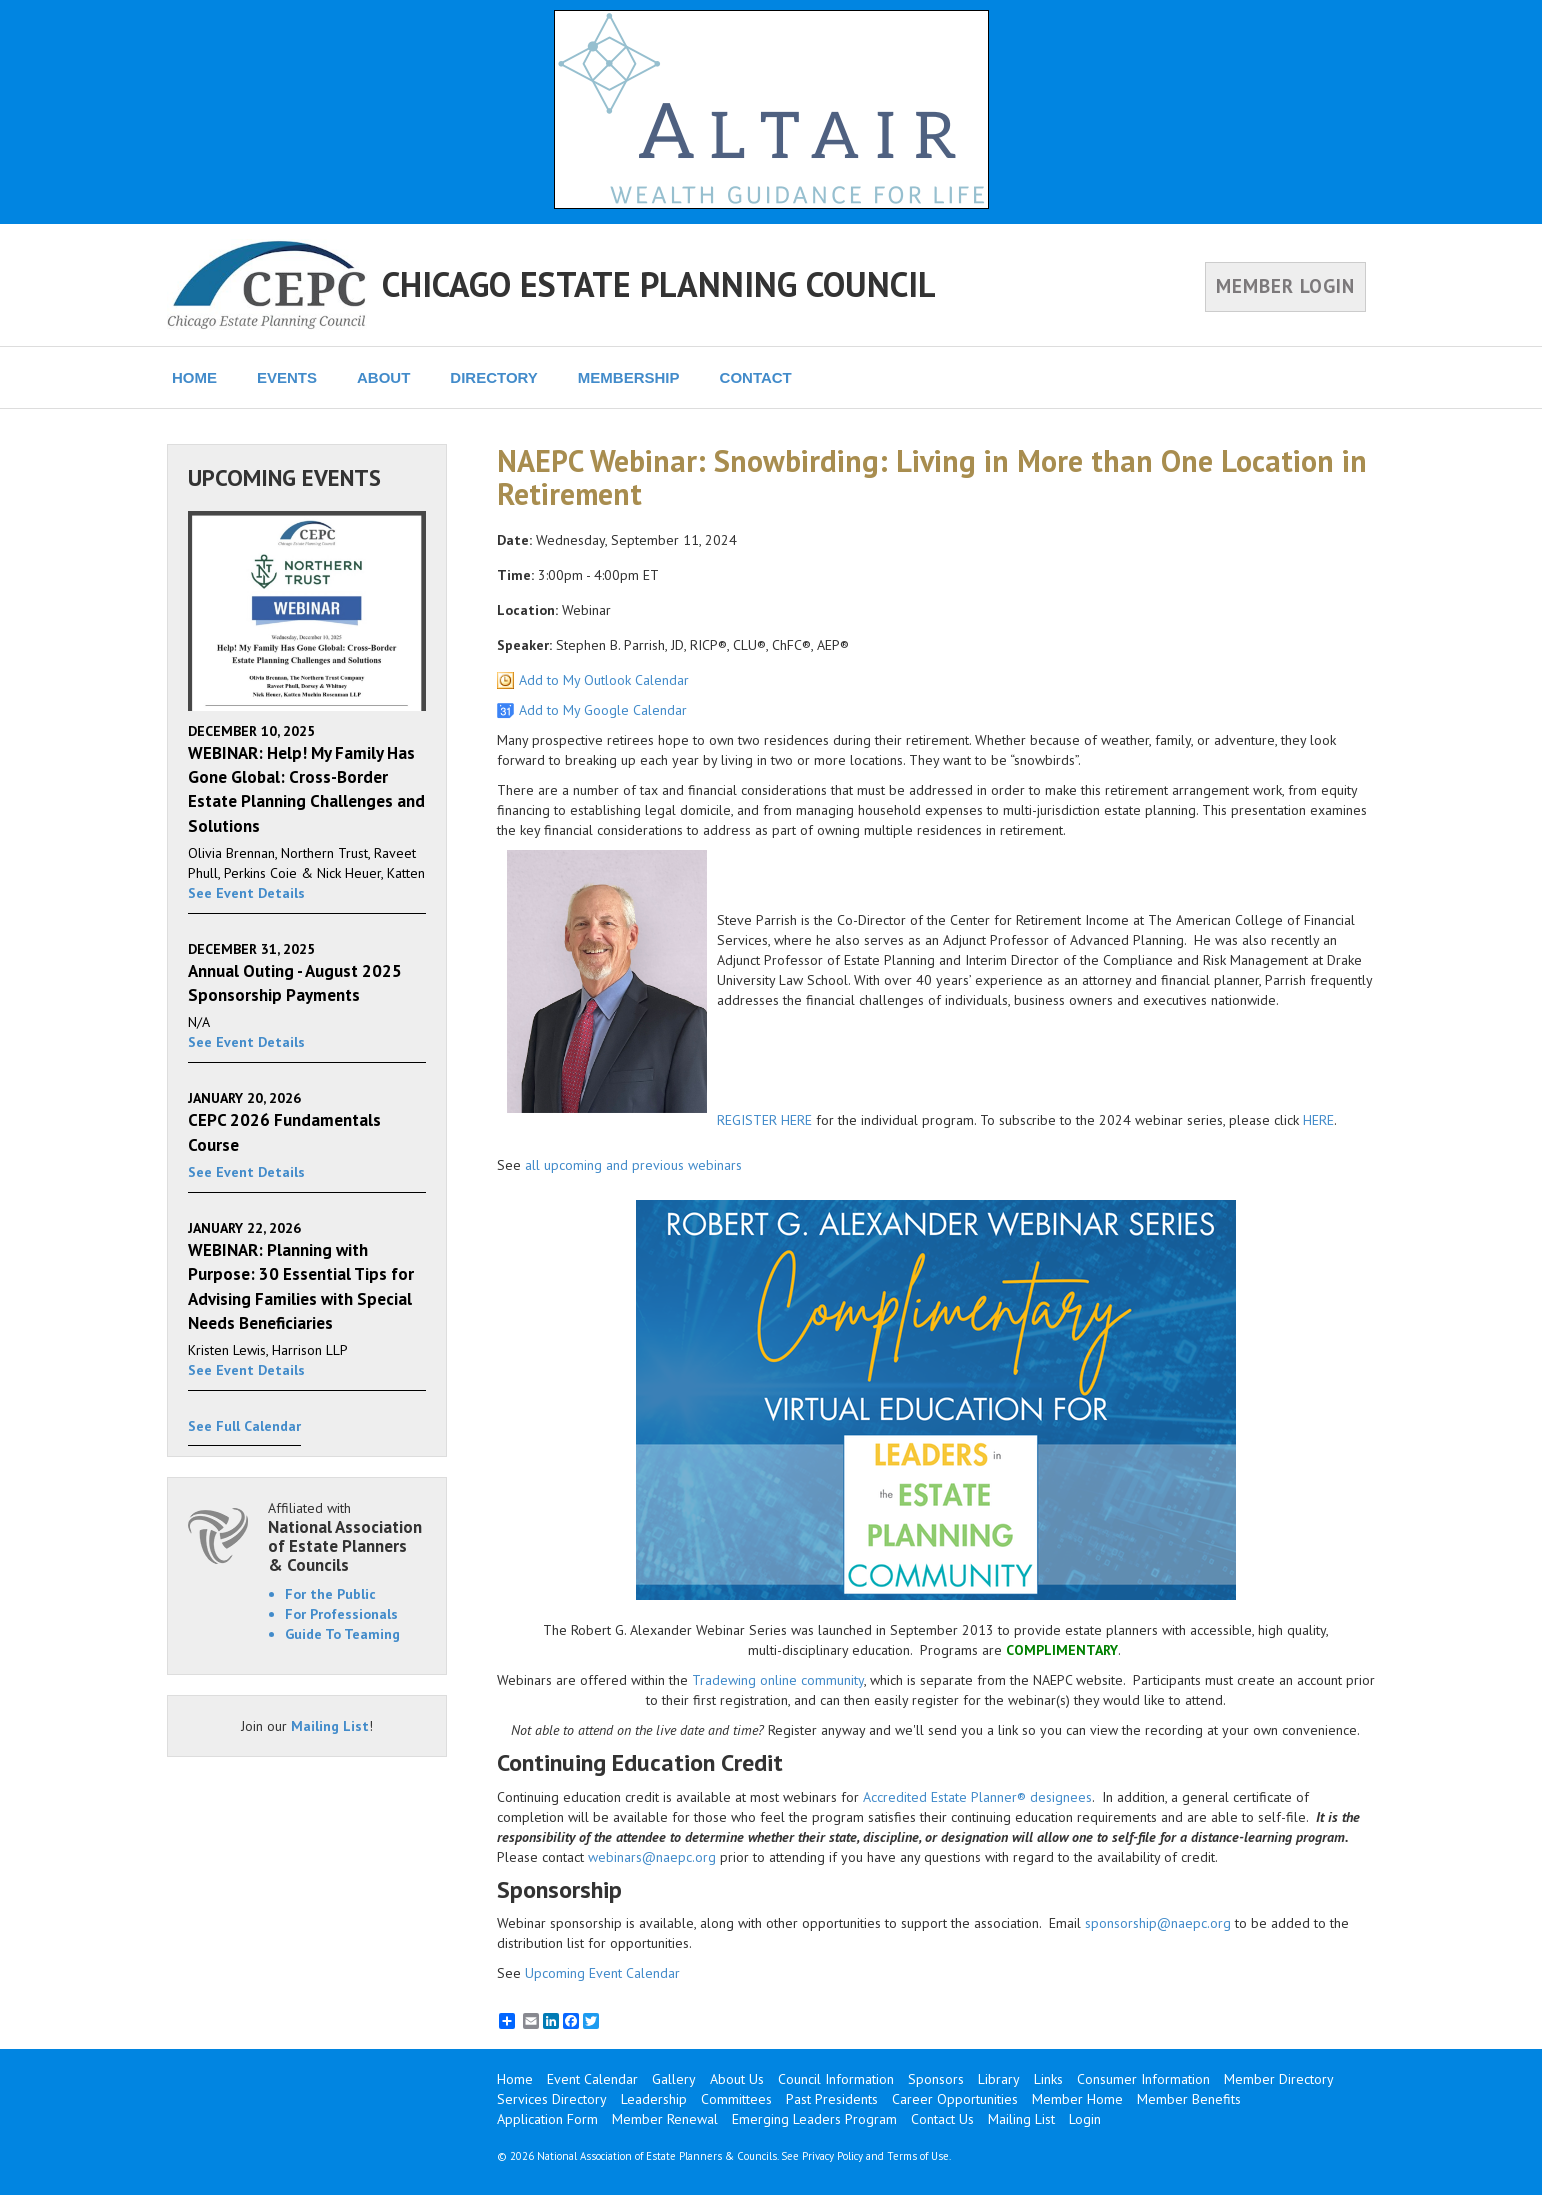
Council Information (836, 2079)
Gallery (674, 2079)
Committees (736, 2099)
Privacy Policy (832, 2156)
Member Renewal (665, 2119)
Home (515, 2079)
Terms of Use (918, 2156)
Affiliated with (347, 1536)
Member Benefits (1189, 2099)
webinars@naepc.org (652, 1857)
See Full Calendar (244, 1426)
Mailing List (330, 1726)
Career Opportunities (955, 2099)
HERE (1318, 1120)
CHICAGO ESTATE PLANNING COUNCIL (659, 284)
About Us (737, 2079)
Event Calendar (592, 2079)
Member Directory (1279, 2079)
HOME (194, 377)
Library (999, 2079)
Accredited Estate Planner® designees (977, 1797)
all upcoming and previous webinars (633, 1165)
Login (1085, 2119)
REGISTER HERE (764, 1120)
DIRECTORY (494, 377)
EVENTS (287, 377)
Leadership (654, 2099)
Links (1048, 2079)
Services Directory (552, 2099)
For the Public (330, 1594)
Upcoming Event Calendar (602, 1973)
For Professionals (341, 1614)
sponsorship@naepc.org (1158, 1923)
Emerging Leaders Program (814, 2119)
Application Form (547, 2119)
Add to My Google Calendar (603, 710)
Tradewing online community (778, 1680)
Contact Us (942, 2119)
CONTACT (756, 377)
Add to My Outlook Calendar (604, 680)
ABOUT (383, 377)
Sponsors (936, 2079)
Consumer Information (1143, 2079)
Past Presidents (832, 2099)
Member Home (1077, 2099)
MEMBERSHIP (629, 377)
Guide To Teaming (342, 1634)
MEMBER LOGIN (1285, 286)
